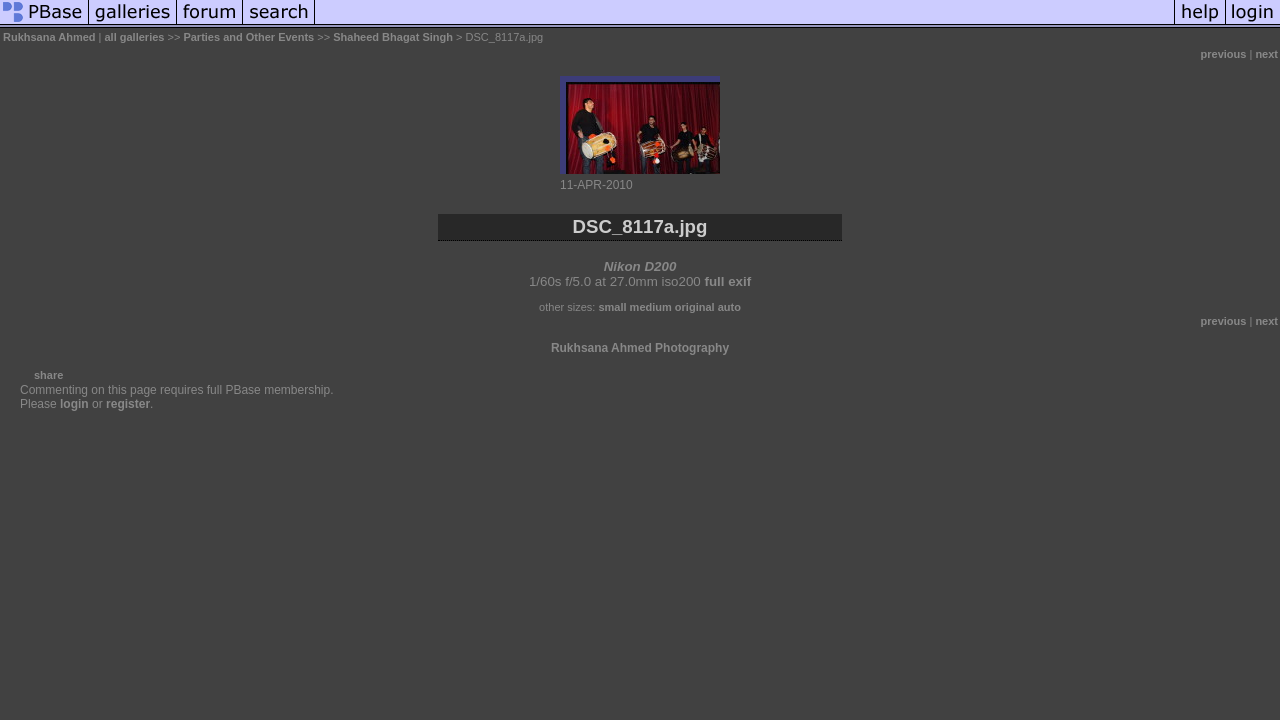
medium (651, 307)
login (74, 404)
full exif (727, 281)
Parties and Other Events (248, 37)
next (1266, 54)
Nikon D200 (640, 266)
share (48, 375)
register (128, 404)
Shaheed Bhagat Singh (393, 37)
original (695, 307)
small (612, 307)
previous (1224, 54)
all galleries (135, 37)
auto (729, 307)
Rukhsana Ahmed (49, 37)
